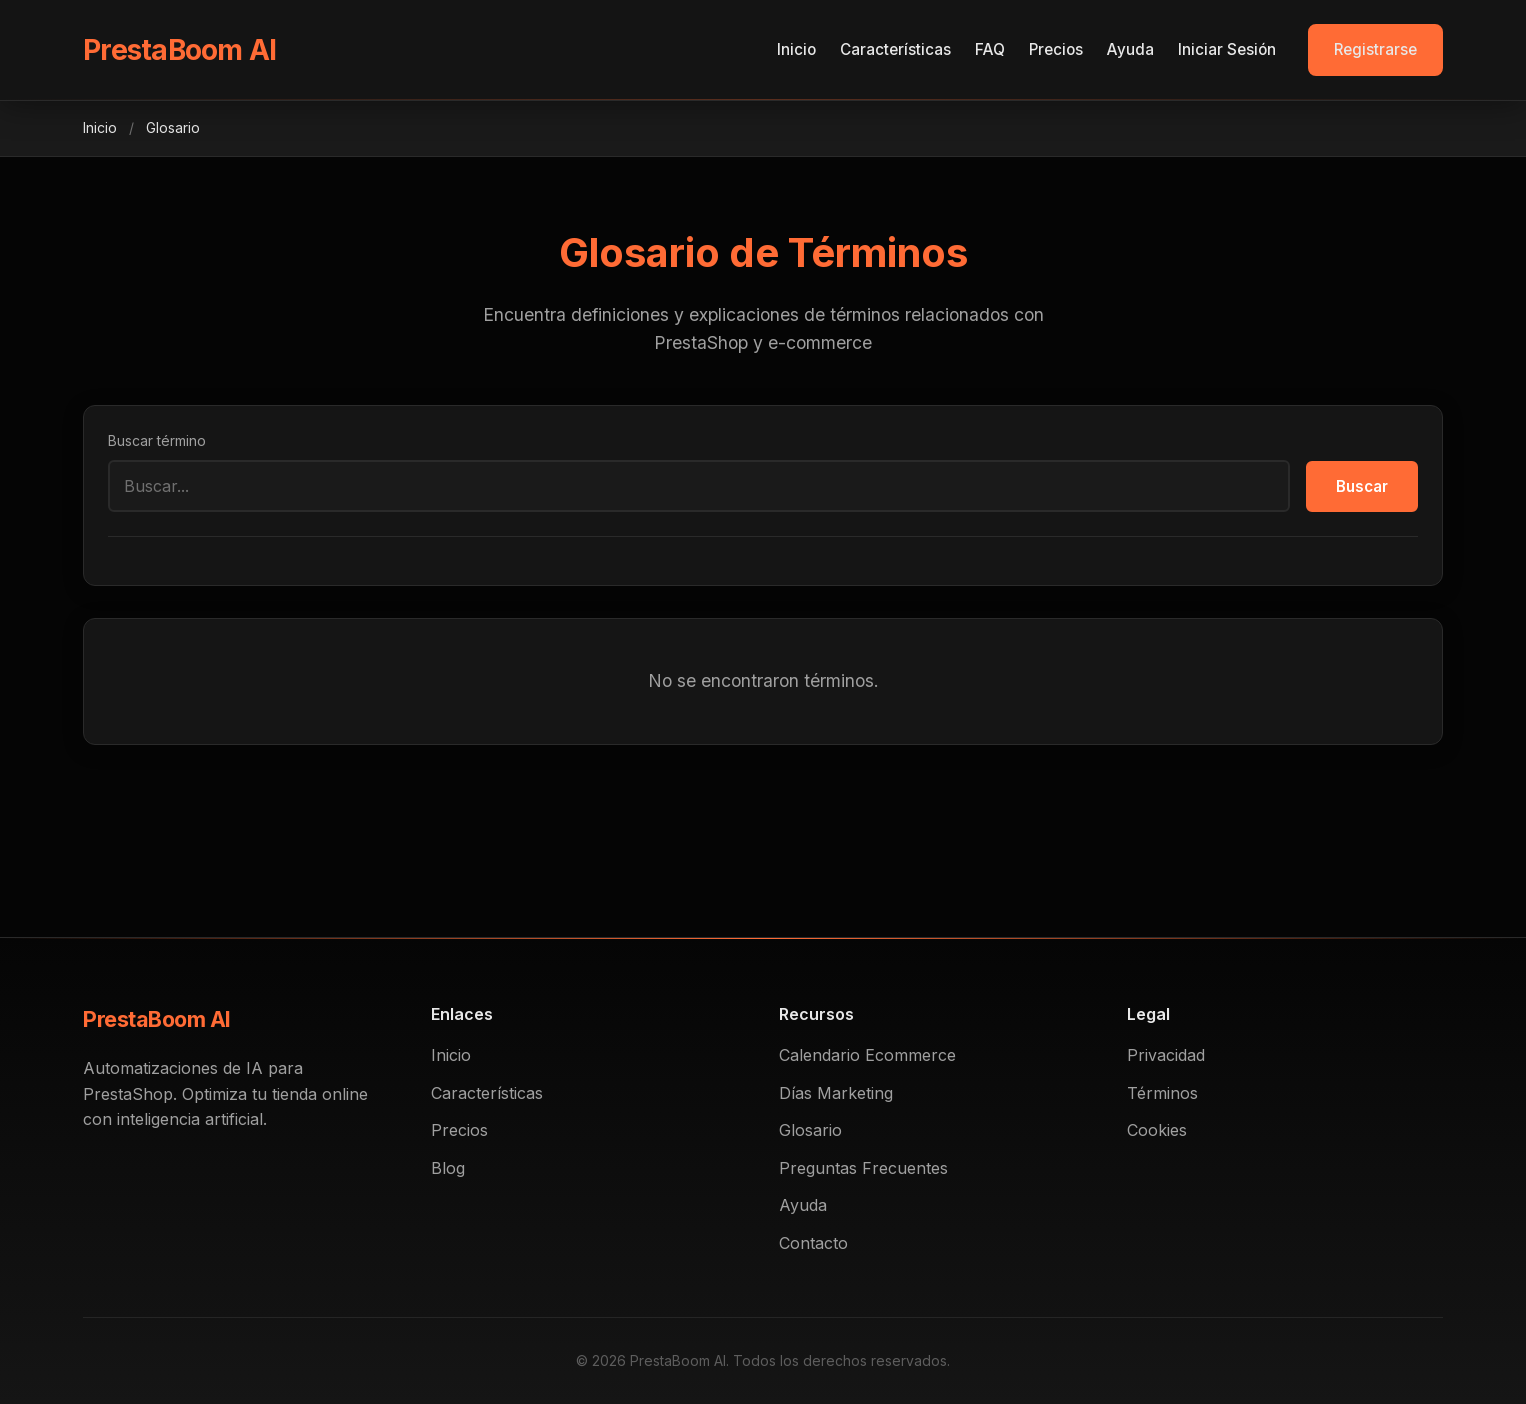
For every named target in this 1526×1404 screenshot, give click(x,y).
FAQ (990, 49)
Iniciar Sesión (1227, 49)
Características (895, 49)
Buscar (1362, 486)
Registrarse (1375, 49)
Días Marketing (836, 1093)
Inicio (796, 49)
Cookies (1157, 1130)
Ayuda (1130, 49)
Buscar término (157, 440)
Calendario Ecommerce (867, 1055)
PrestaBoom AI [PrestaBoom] (179, 50)
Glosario (810, 1130)
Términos (1162, 1093)
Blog (448, 1168)
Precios (1056, 49)
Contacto (813, 1243)
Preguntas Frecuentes (863, 1168)
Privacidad (1166, 1055)
